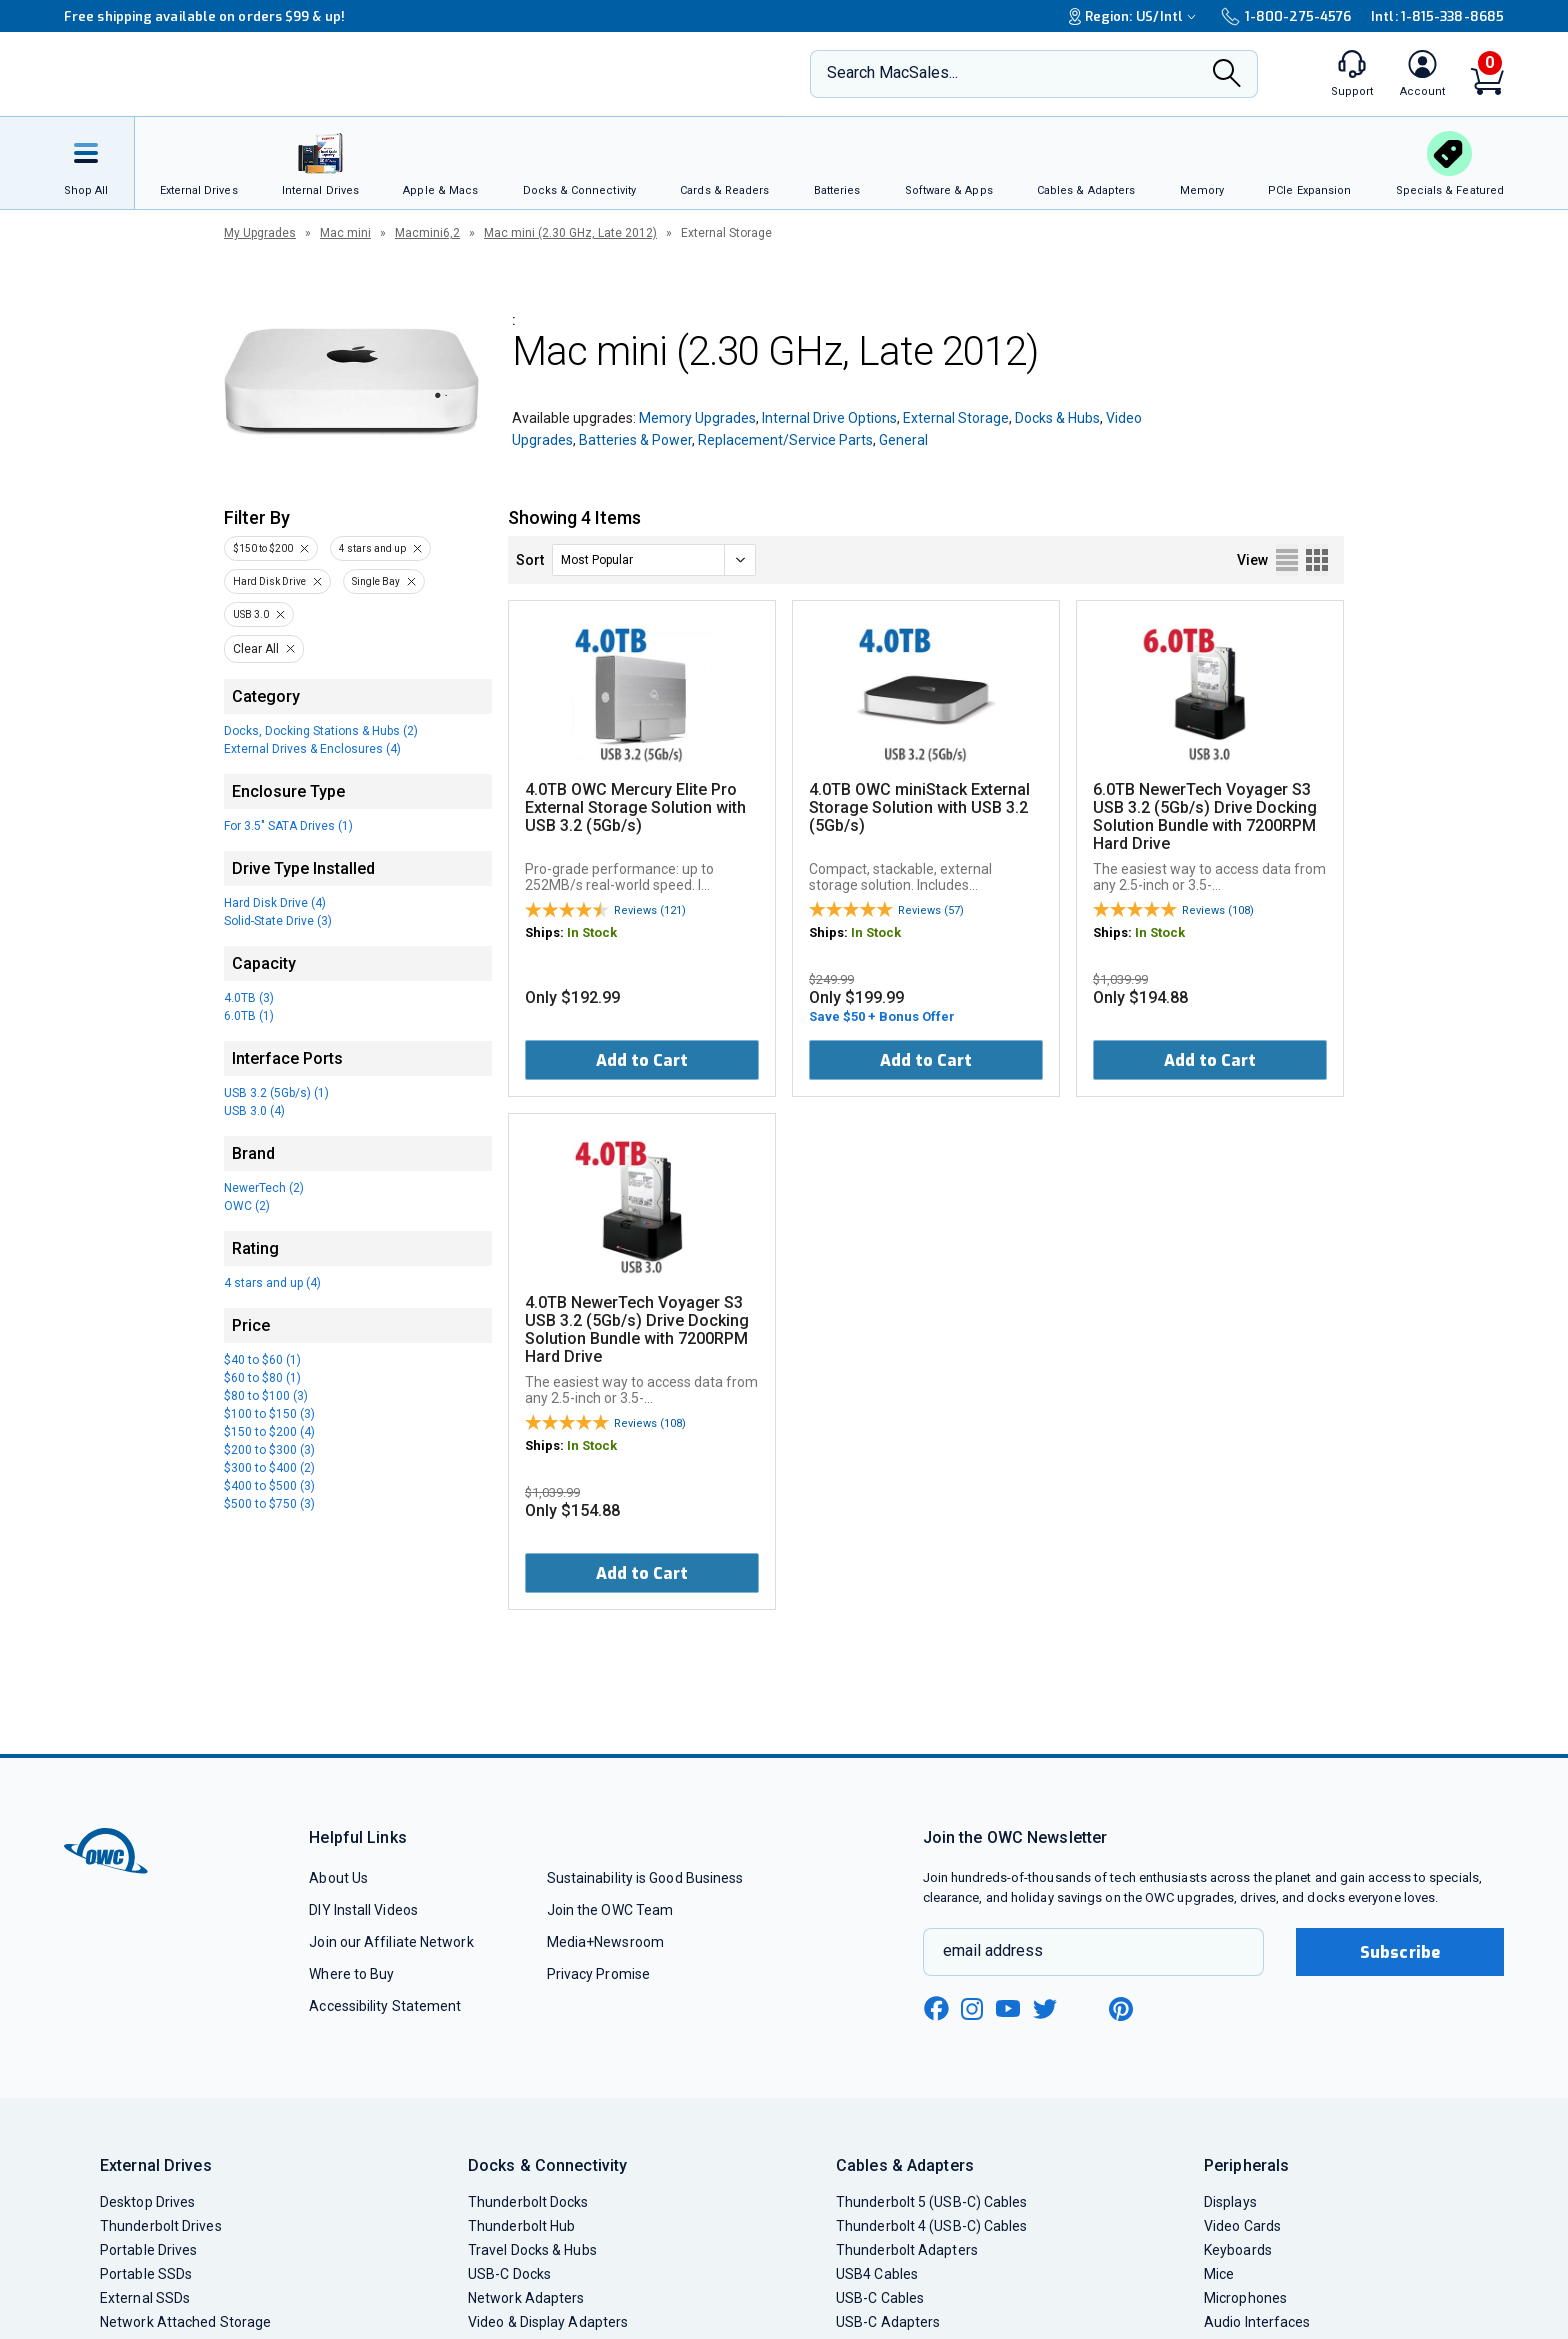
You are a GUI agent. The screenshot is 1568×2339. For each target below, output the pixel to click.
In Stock (592, 932)
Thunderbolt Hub (521, 2226)
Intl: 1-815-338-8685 (1437, 16)
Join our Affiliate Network (391, 1942)
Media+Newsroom (605, 1942)
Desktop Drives (147, 2202)
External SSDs (145, 2298)
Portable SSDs (146, 2274)
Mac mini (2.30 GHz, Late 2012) (570, 233)
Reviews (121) (650, 910)
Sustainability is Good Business (645, 1878)
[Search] (1227, 75)
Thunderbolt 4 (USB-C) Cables (932, 2226)
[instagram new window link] (972, 2009)
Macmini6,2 (427, 233)
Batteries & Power (635, 440)
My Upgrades (260, 233)
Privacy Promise (598, 1974)
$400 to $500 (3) (269, 1486)
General (903, 440)
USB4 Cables (877, 2274)
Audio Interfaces (1257, 2322)
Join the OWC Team (610, 1910)
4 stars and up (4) (272, 1283)
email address (993, 1950)
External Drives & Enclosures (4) (312, 749)
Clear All (256, 649)
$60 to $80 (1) (262, 1378)
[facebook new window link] (936, 2009)
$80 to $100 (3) (266, 1396)
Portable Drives (148, 2250)
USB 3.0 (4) (254, 1111)
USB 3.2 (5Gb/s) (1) (276, 1093)
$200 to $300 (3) (269, 1450)
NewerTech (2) (264, 1188)
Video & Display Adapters (548, 2322)
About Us (338, 1878)
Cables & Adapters (905, 2165)
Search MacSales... (892, 72)
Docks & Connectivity (547, 2165)
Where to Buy (351, 1974)
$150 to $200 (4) (269, 1432)
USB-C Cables (880, 2298)
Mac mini (345, 233)
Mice (1219, 2274)
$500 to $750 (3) (269, 1504)
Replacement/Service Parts (785, 440)
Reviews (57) (931, 910)
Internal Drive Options (829, 418)
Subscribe (1400, 1952)
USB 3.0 (251, 614)
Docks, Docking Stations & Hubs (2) (321, 731)
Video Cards (1242, 2226)
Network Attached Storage (185, 2322)
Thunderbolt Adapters (907, 2250)
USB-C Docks (509, 2274)
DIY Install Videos (363, 1910)
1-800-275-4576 (1286, 16)
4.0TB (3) (249, 998)
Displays (1230, 2202)
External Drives (156, 2165)
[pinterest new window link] (1121, 2009)
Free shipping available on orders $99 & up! (204, 16)
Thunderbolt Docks (528, 2202)
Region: (1135, 16)
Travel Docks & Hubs (532, 2250)
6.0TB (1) (249, 1016)
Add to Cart (642, 1060)
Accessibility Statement (385, 2006)
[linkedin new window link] (1084, 2009)
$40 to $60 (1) (262, 1360)
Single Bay (376, 581)
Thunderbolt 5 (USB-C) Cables (932, 2202)
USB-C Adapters (888, 2322)
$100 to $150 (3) (269, 1414)
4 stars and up (372, 548)
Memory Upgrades (697, 418)
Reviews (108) (1218, 910)
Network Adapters (526, 2298)
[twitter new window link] (1046, 2006)
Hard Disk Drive (269, 581)
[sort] (654, 560)
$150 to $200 (263, 548)
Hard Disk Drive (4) (275, 903)
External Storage (956, 418)
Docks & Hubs (1057, 418)
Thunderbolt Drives (161, 2226)
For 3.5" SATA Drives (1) (288, 826)
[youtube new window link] (1008, 2008)
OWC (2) (247, 1206)
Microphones (1245, 2298)
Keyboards (1238, 2250)
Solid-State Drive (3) (278, 921)
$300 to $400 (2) (269, 1468)
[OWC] (197, 74)
